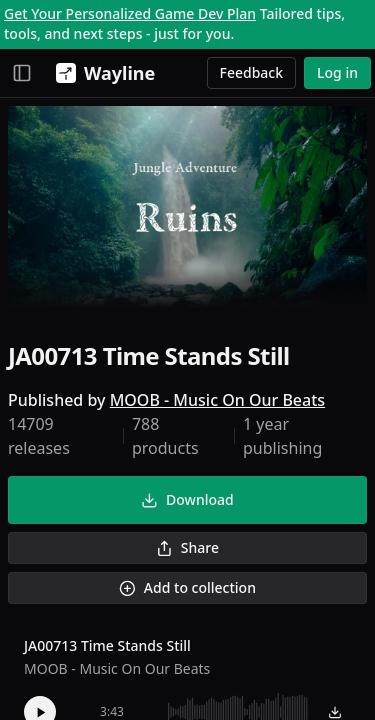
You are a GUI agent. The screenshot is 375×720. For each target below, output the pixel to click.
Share (187, 547)
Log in (337, 72)
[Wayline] (101, 73)
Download (187, 499)
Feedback (252, 72)
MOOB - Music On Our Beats (217, 400)
